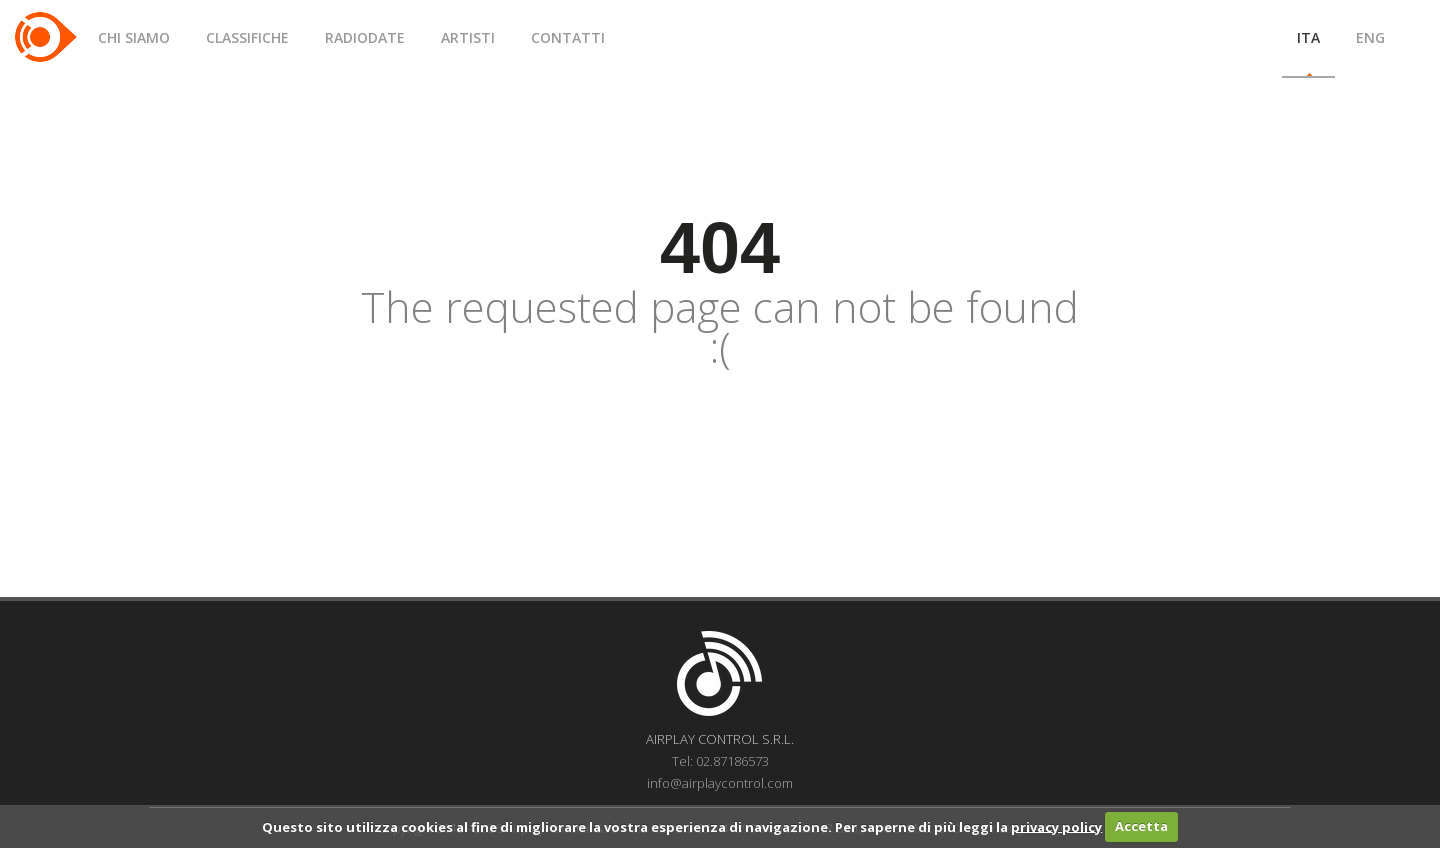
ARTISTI (468, 37)
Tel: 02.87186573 (720, 761)
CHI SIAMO (134, 37)
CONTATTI (568, 37)
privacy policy (1056, 826)
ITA (1308, 37)
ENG (1370, 37)
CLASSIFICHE (247, 37)
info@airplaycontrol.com (720, 783)
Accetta (1141, 826)
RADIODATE (365, 37)
